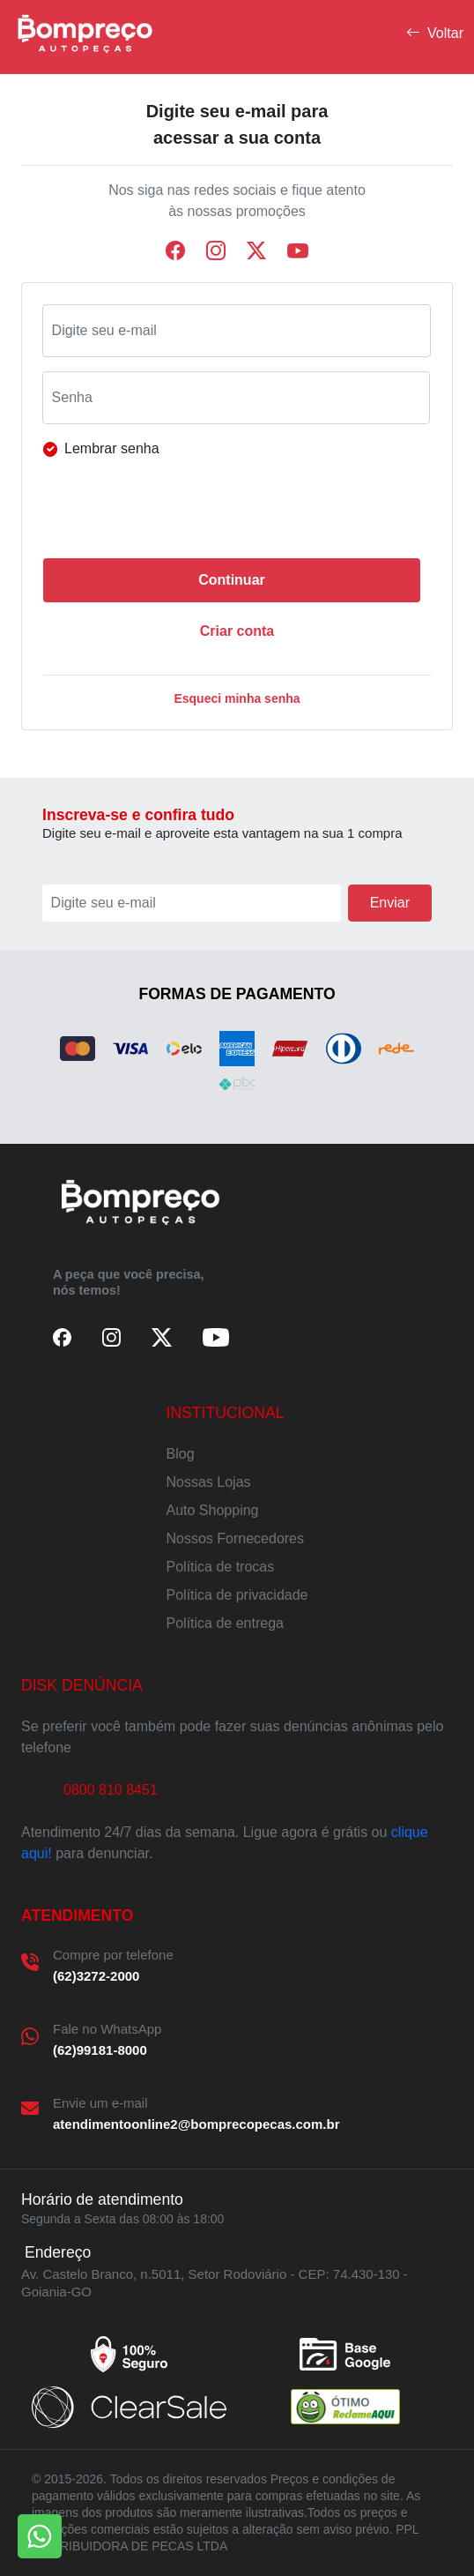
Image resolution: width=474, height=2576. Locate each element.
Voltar (434, 33)
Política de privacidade (237, 1594)
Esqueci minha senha (237, 698)
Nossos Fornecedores (236, 1538)
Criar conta (237, 630)
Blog (181, 1453)
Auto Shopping (213, 1510)
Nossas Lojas (209, 1482)
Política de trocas (221, 1566)
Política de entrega (225, 1623)
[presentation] (188, 509)
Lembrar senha (111, 448)
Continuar (231, 579)
